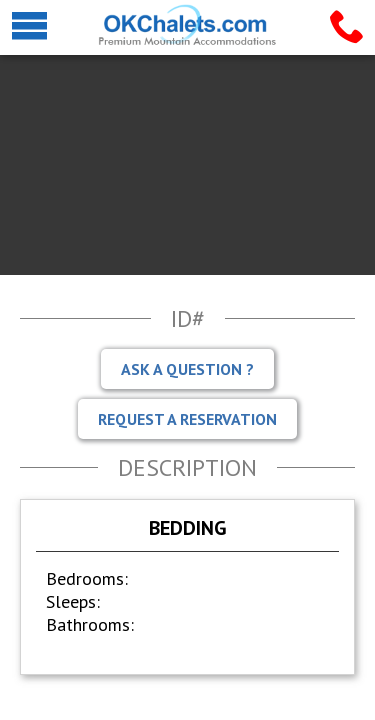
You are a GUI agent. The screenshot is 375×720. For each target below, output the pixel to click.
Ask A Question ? (187, 369)
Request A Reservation (187, 419)
